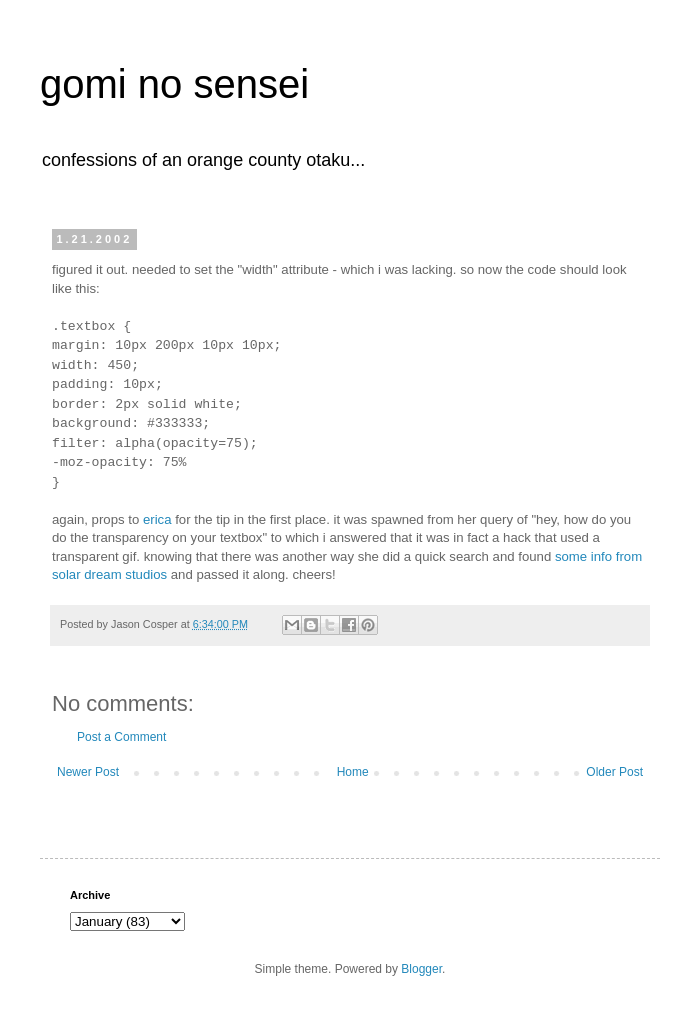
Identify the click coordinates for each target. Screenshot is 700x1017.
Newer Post (88, 772)
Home (353, 772)
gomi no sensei (174, 84)
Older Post (614, 772)
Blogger (421, 969)
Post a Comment (121, 737)
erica (157, 519)
